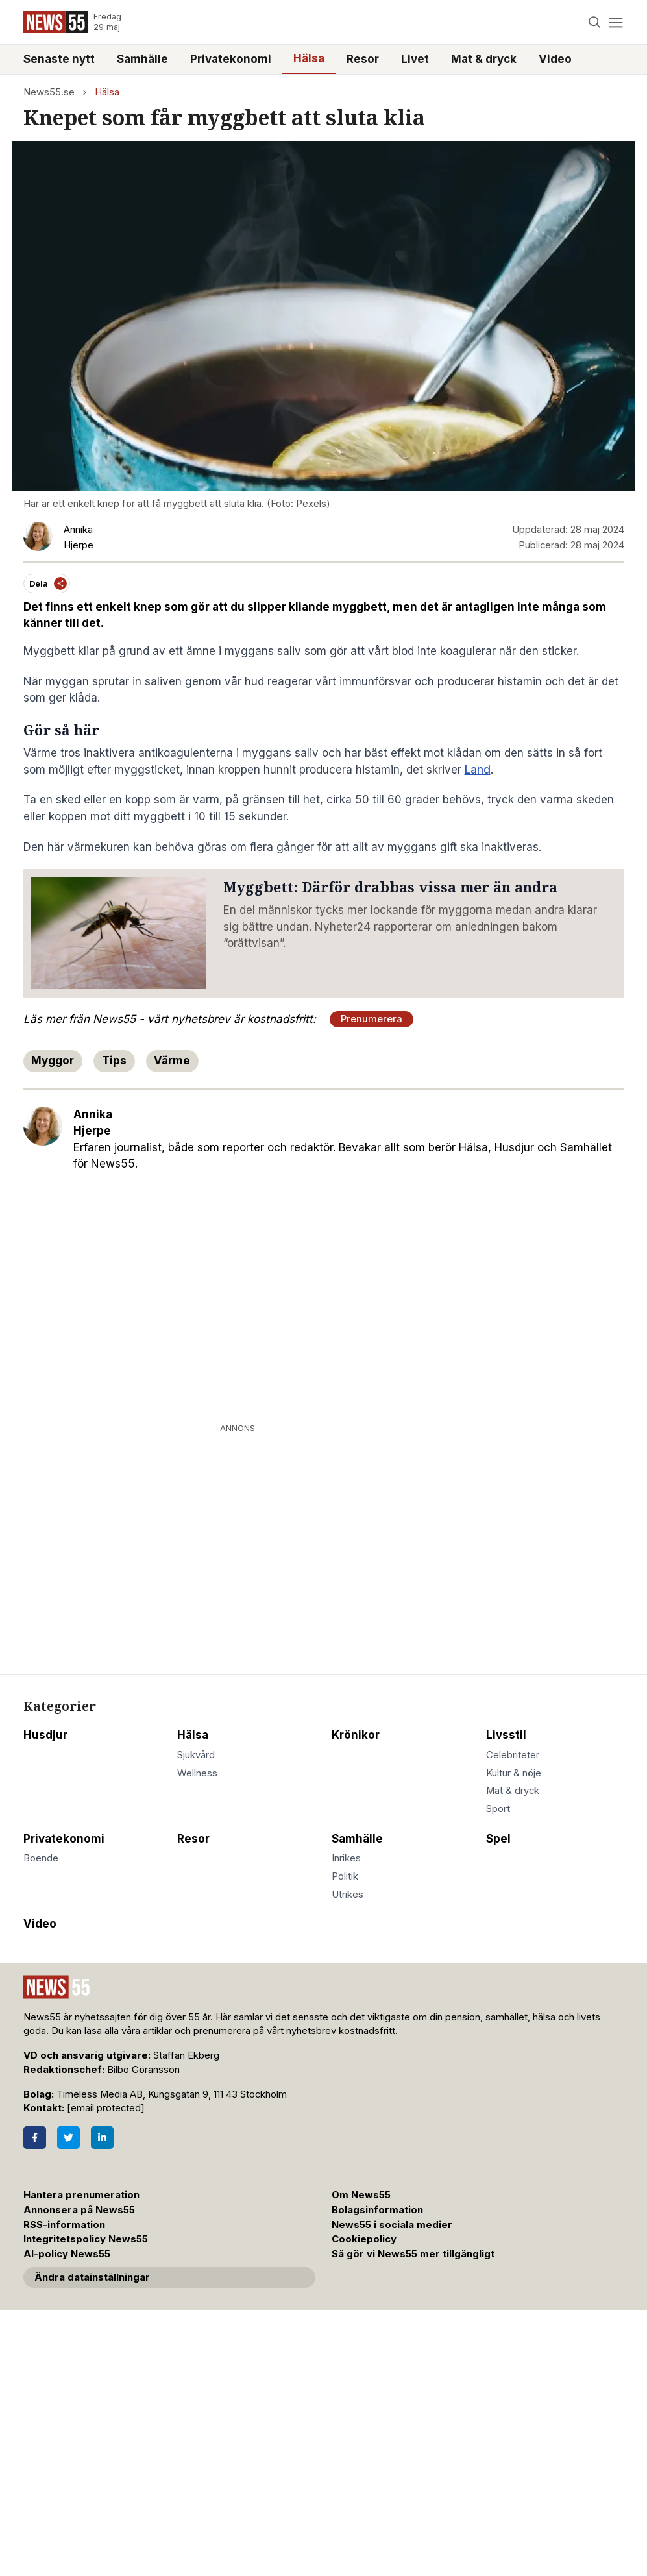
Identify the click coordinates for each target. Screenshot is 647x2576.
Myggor (52, 1060)
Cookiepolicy (364, 2239)
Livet (415, 59)
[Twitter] (68, 2137)
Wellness (197, 1773)
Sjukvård (196, 1755)
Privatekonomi (230, 59)
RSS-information (64, 2225)
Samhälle (142, 59)
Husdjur (45, 1734)
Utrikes (347, 1894)
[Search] (594, 22)
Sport (498, 1809)
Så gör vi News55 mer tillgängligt (414, 2254)
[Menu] (616, 22)
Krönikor (356, 1734)
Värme (172, 1060)
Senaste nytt (59, 59)
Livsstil (506, 1734)
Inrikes (346, 1858)
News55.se (49, 92)
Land (478, 769)
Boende (40, 1858)
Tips (114, 1060)
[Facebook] (34, 2137)
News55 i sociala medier (392, 2225)
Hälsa (308, 58)
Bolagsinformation (377, 2210)
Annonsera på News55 (79, 2210)
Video (555, 59)
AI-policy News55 (66, 2254)
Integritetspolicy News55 (85, 2239)
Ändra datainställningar (92, 2277)
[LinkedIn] (102, 2137)
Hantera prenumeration (81, 2195)
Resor (363, 59)
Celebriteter (512, 1755)
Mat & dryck (484, 59)
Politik (345, 1876)
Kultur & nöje (513, 1773)
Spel (498, 1838)
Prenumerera (371, 1019)
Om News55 (361, 2195)
